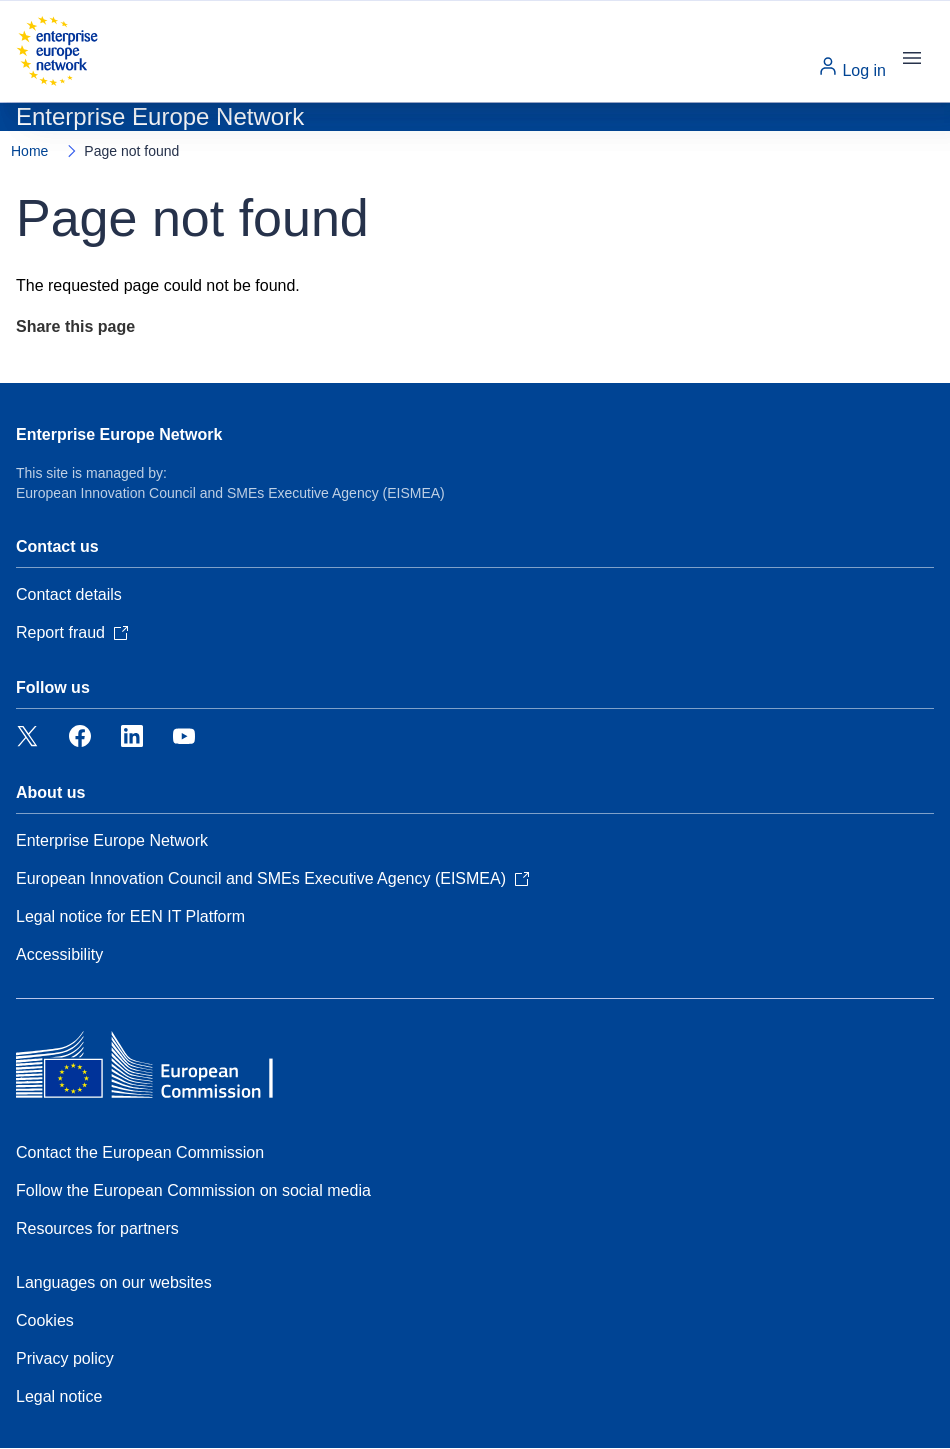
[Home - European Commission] (57, 51)
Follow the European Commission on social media (193, 1190)
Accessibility (59, 954)
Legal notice (59, 1396)
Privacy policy (65, 1358)
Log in (852, 67)
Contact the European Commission (140, 1152)
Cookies (45, 1320)
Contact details (69, 594)
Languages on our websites (114, 1282)
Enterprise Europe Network (119, 434)
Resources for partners (97, 1228)
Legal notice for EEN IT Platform (130, 916)
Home (29, 151)
